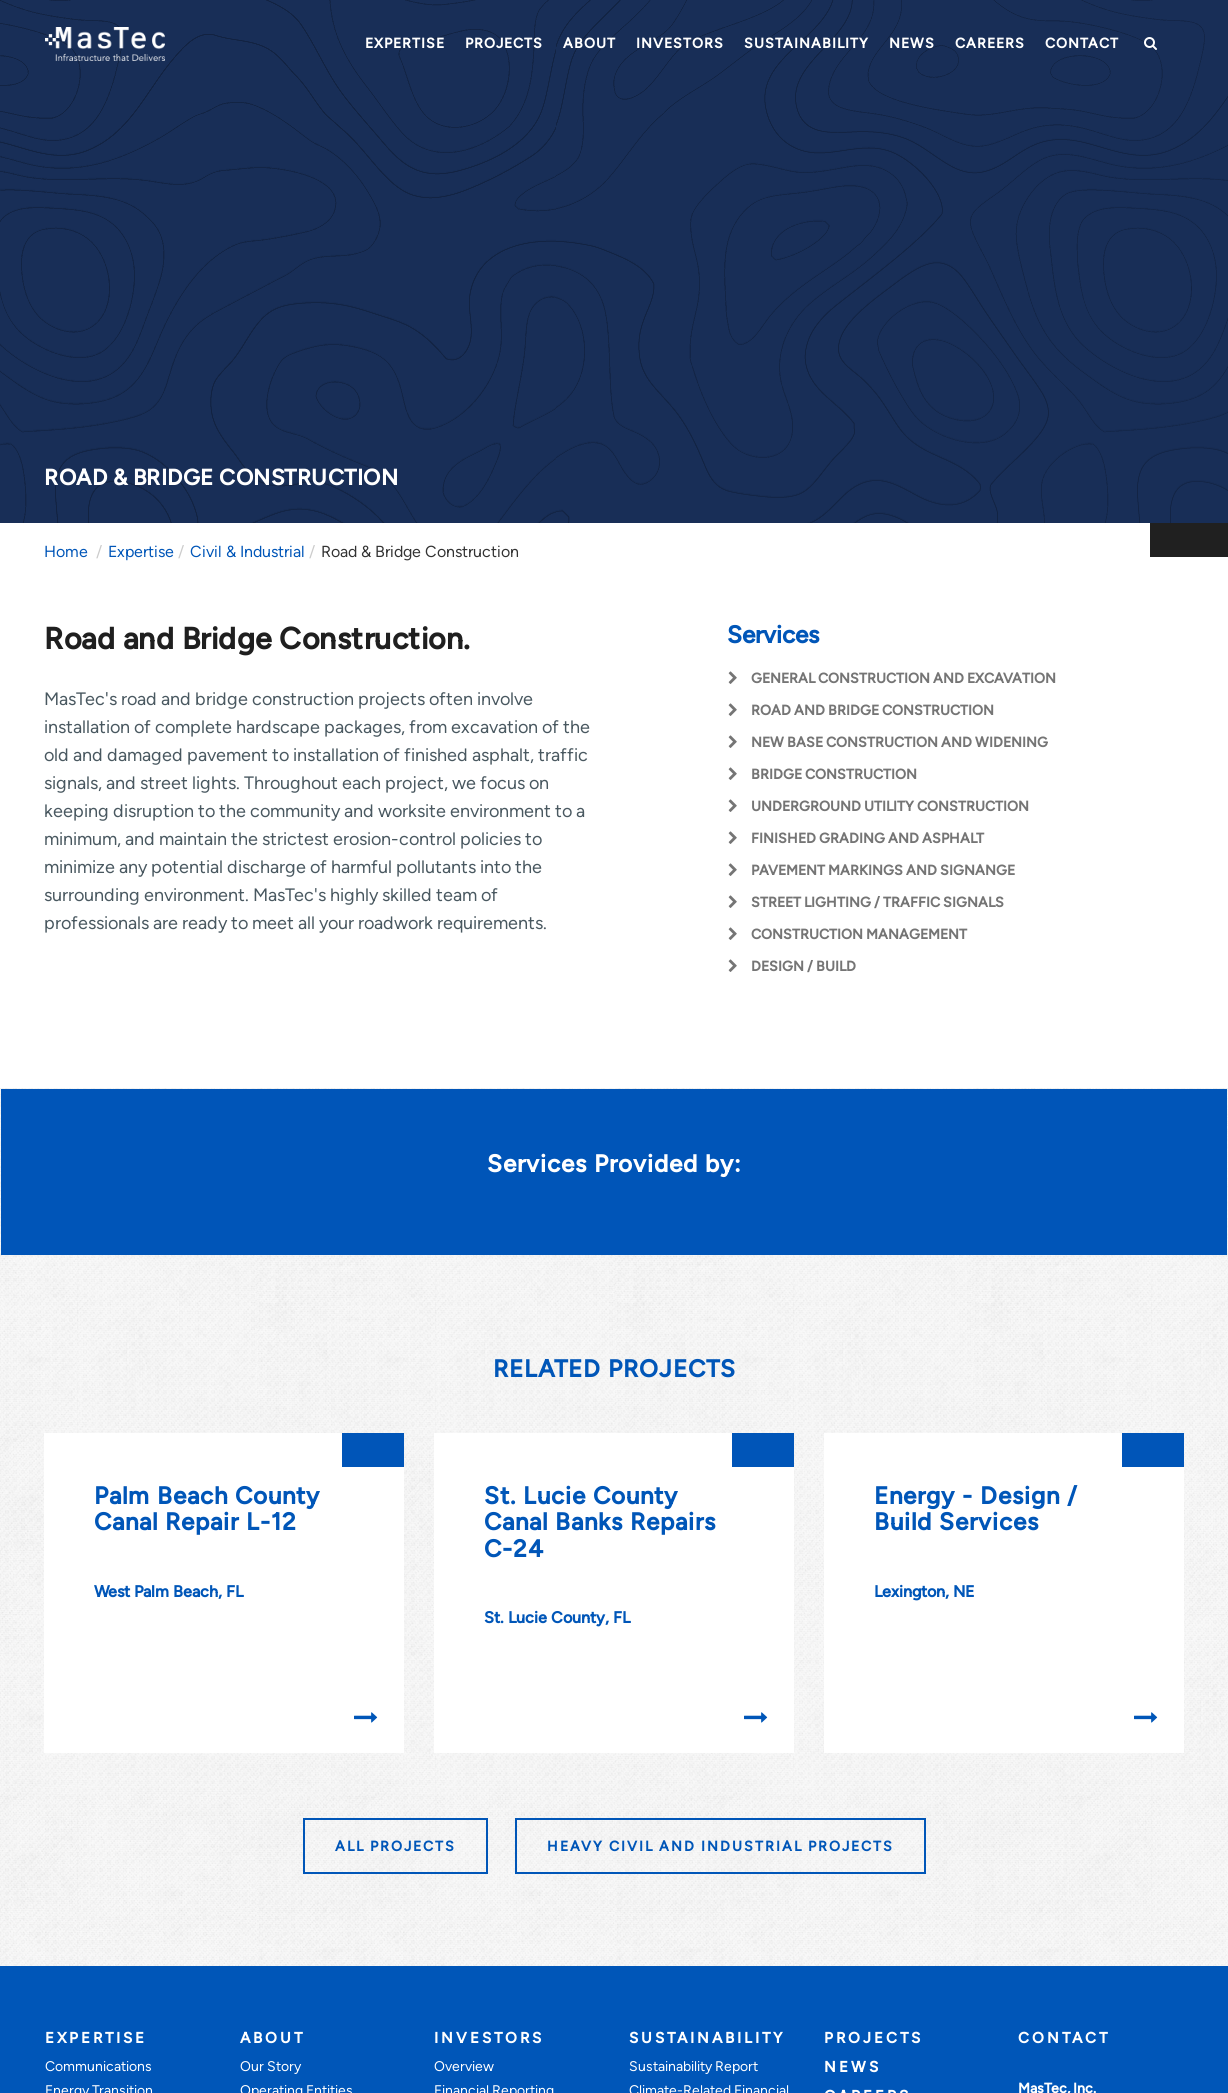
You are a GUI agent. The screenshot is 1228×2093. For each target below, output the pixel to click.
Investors (680, 43)
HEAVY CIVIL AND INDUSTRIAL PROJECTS (720, 1846)
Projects (504, 43)
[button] (1148, 44)
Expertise (405, 43)
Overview (464, 2066)
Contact (1082, 43)
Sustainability (806, 43)
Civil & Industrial (247, 551)
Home (66, 551)
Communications (98, 2066)
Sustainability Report (693, 2066)
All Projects (395, 1846)
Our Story (270, 2066)
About (589, 43)
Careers (990, 43)
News (912, 43)
